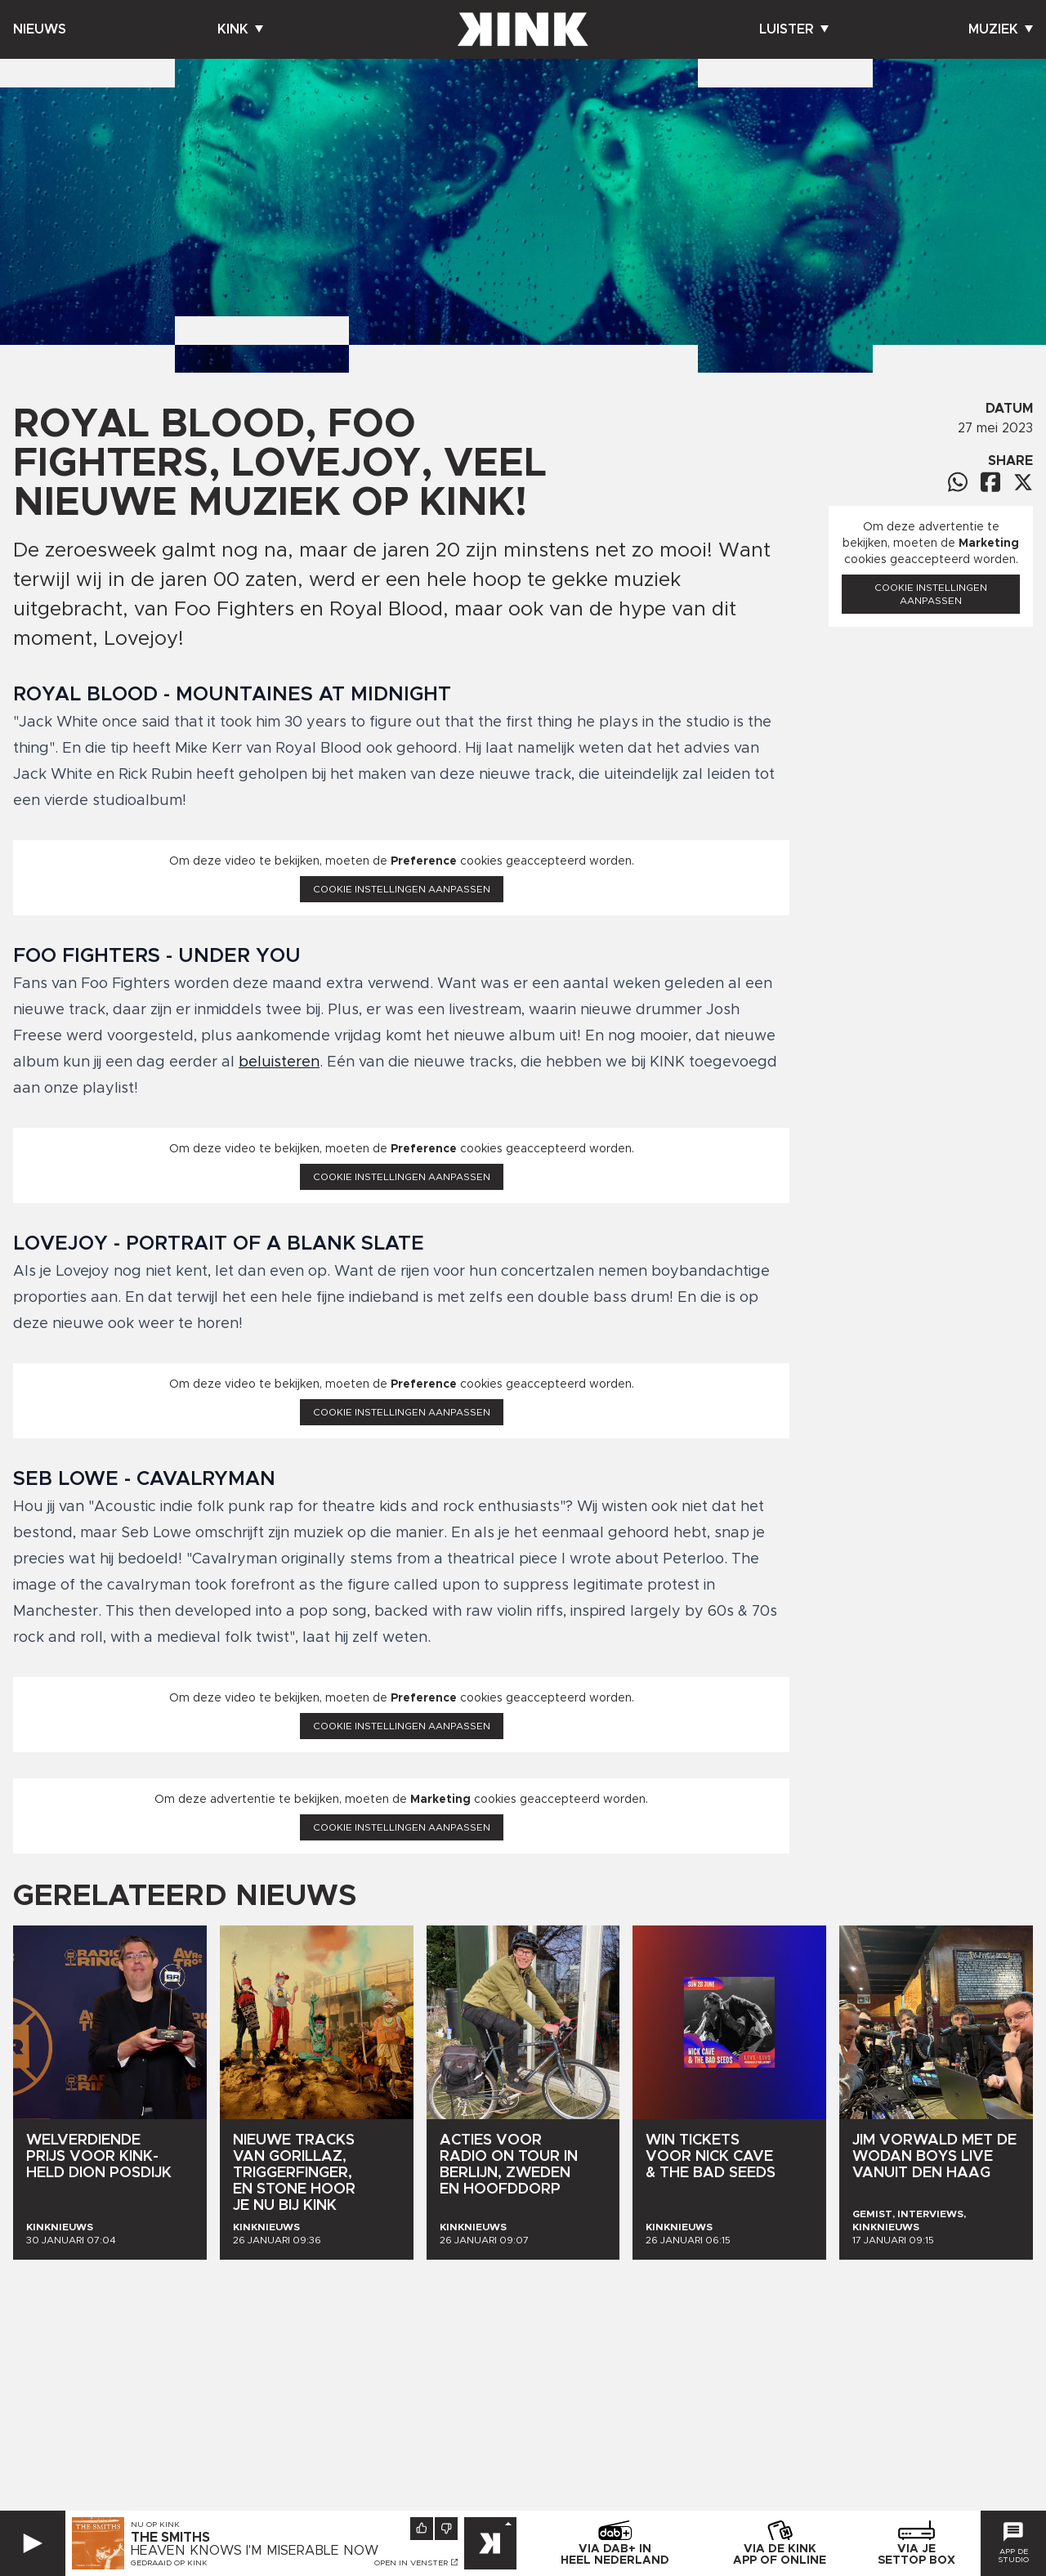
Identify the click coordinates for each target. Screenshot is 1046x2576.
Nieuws (39, 29)
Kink (240, 29)
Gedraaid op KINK (169, 2563)
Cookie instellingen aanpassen (401, 889)
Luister (794, 29)
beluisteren (279, 1062)
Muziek (1000, 29)
